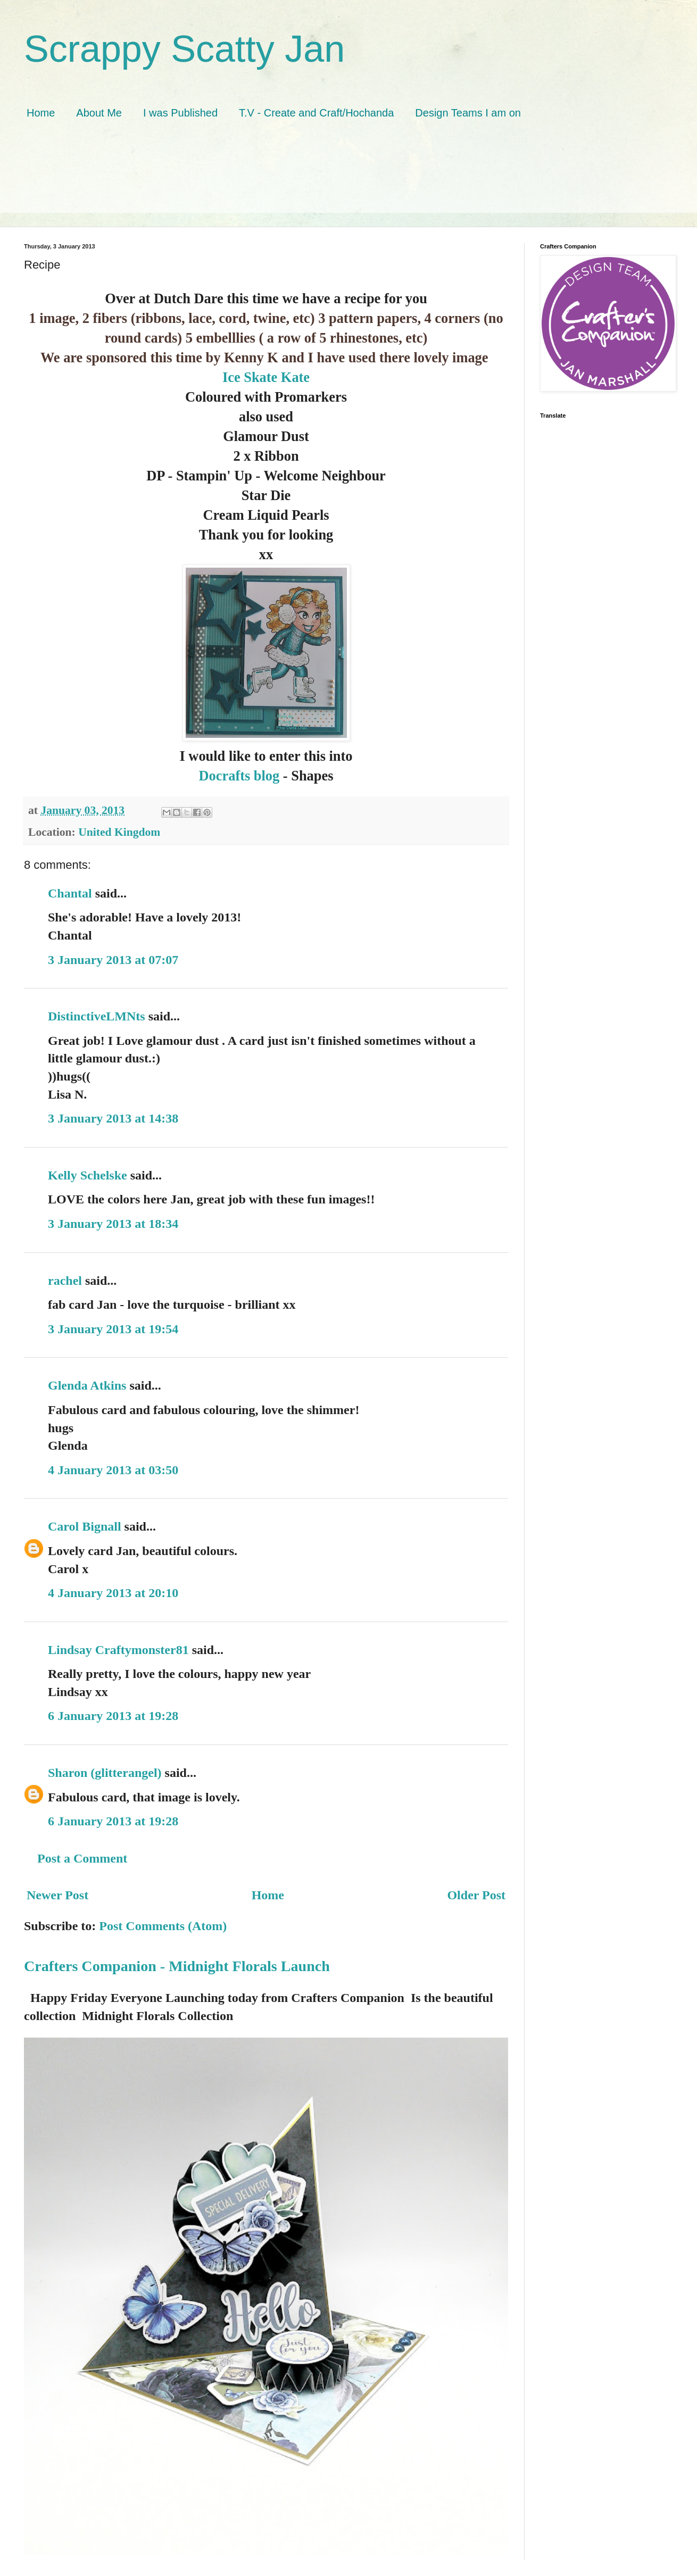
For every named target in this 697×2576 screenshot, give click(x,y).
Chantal (70, 893)
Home (41, 113)
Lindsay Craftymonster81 (118, 1650)
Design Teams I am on (468, 113)
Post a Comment (82, 1858)
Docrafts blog (241, 776)
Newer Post (57, 1895)
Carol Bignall (84, 1526)
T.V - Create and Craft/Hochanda (316, 113)
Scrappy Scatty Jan (184, 49)
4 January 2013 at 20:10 (113, 1593)
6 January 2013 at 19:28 (113, 1716)
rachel (65, 1280)
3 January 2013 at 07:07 (113, 960)
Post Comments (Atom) (163, 1926)
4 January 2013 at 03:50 (113, 1470)
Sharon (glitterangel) (105, 1773)
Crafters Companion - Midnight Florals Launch (177, 1966)
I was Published (180, 113)
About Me (99, 113)
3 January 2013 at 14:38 (113, 1118)
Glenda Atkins (87, 1385)
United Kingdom (119, 832)
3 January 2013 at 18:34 (113, 1224)
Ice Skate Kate (266, 377)
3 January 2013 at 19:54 (113, 1329)
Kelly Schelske (87, 1175)
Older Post (476, 1895)
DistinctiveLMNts (96, 1016)
